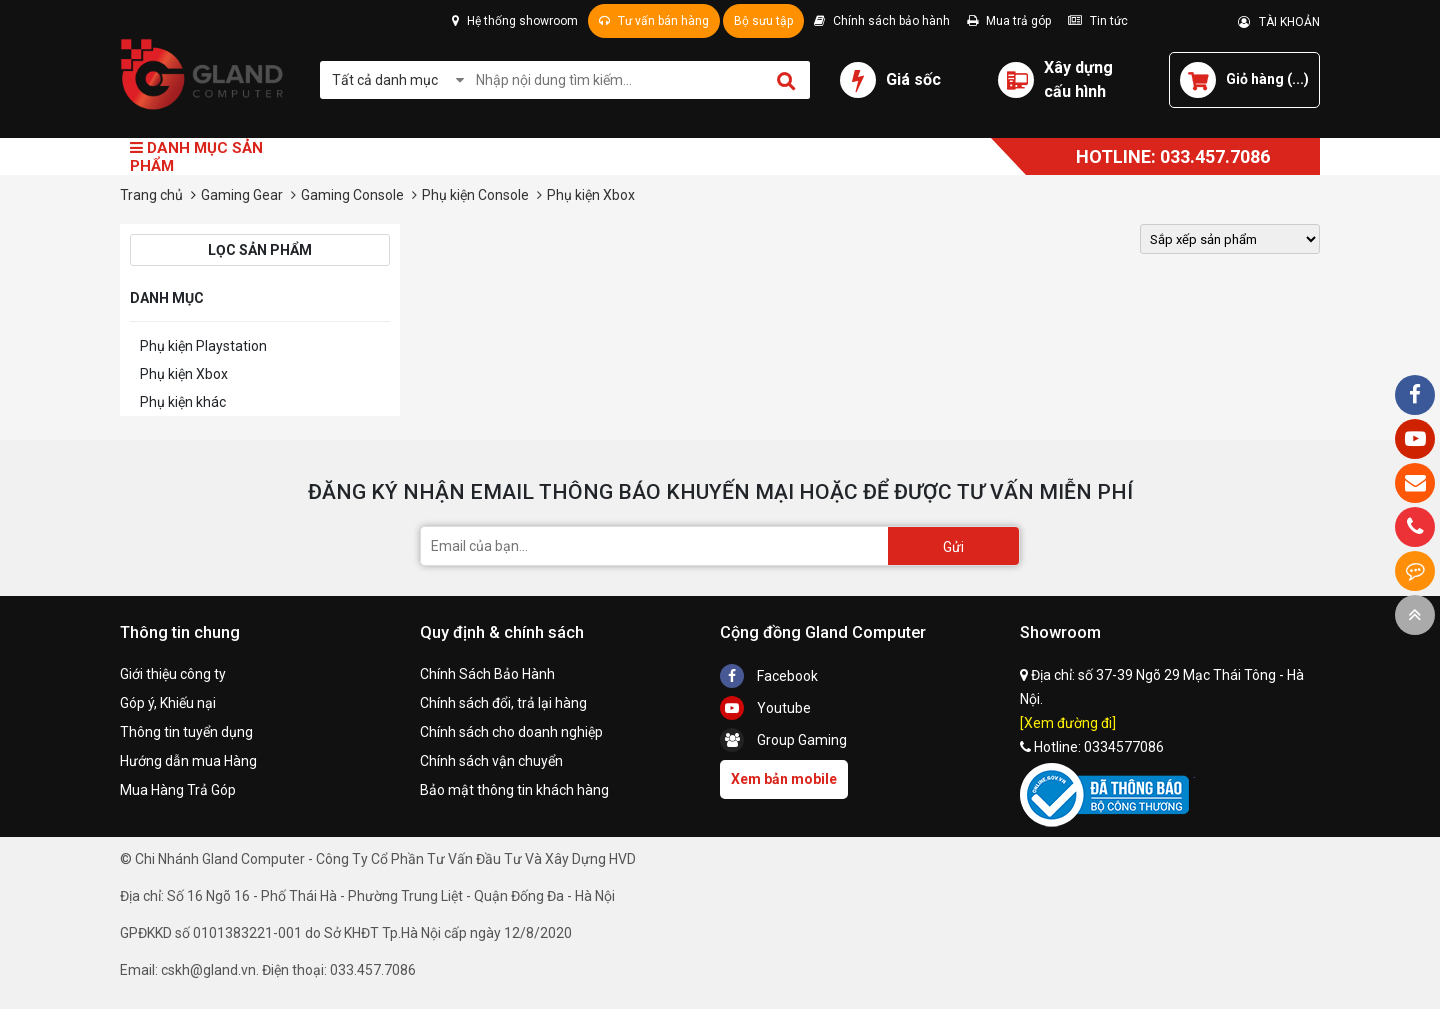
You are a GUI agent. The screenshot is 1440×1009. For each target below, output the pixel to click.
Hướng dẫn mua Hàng (188, 761)
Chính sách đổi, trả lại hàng (503, 703)
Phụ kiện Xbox (184, 374)
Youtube (765, 708)
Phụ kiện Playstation (203, 346)
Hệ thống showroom (515, 21)
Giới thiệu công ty (173, 674)
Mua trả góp (1009, 21)
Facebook (769, 676)
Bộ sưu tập (763, 21)
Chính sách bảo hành (882, 21)
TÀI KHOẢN (1279, 22)
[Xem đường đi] (1068, 723)
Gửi (953, 547)
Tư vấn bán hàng (654, 21)
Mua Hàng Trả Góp (178, 790)
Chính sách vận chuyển (491, 761)
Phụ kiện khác (183, 402)
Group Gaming (783, 740)
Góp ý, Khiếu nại (168, 703)
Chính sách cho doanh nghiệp (511, 732)
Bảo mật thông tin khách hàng (514, 790)
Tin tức (1098, 21)
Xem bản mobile (784, 779)
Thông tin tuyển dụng (186, 732)
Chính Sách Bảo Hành (487, 674)
